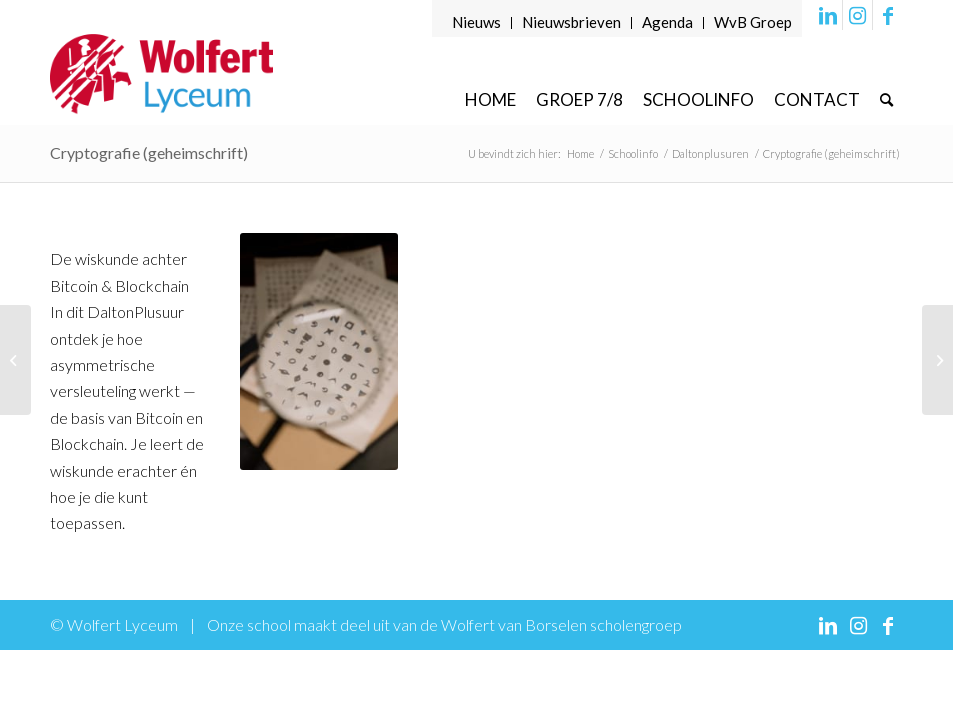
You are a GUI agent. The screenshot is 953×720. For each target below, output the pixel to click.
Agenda (667, 22)
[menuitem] (477, 23)
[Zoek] (886, 99)
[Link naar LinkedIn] (827, 15)
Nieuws (476, 22)
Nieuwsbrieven (571, 22)
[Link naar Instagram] (857, 15)
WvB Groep (753, 22)
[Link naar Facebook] (888, 15)
